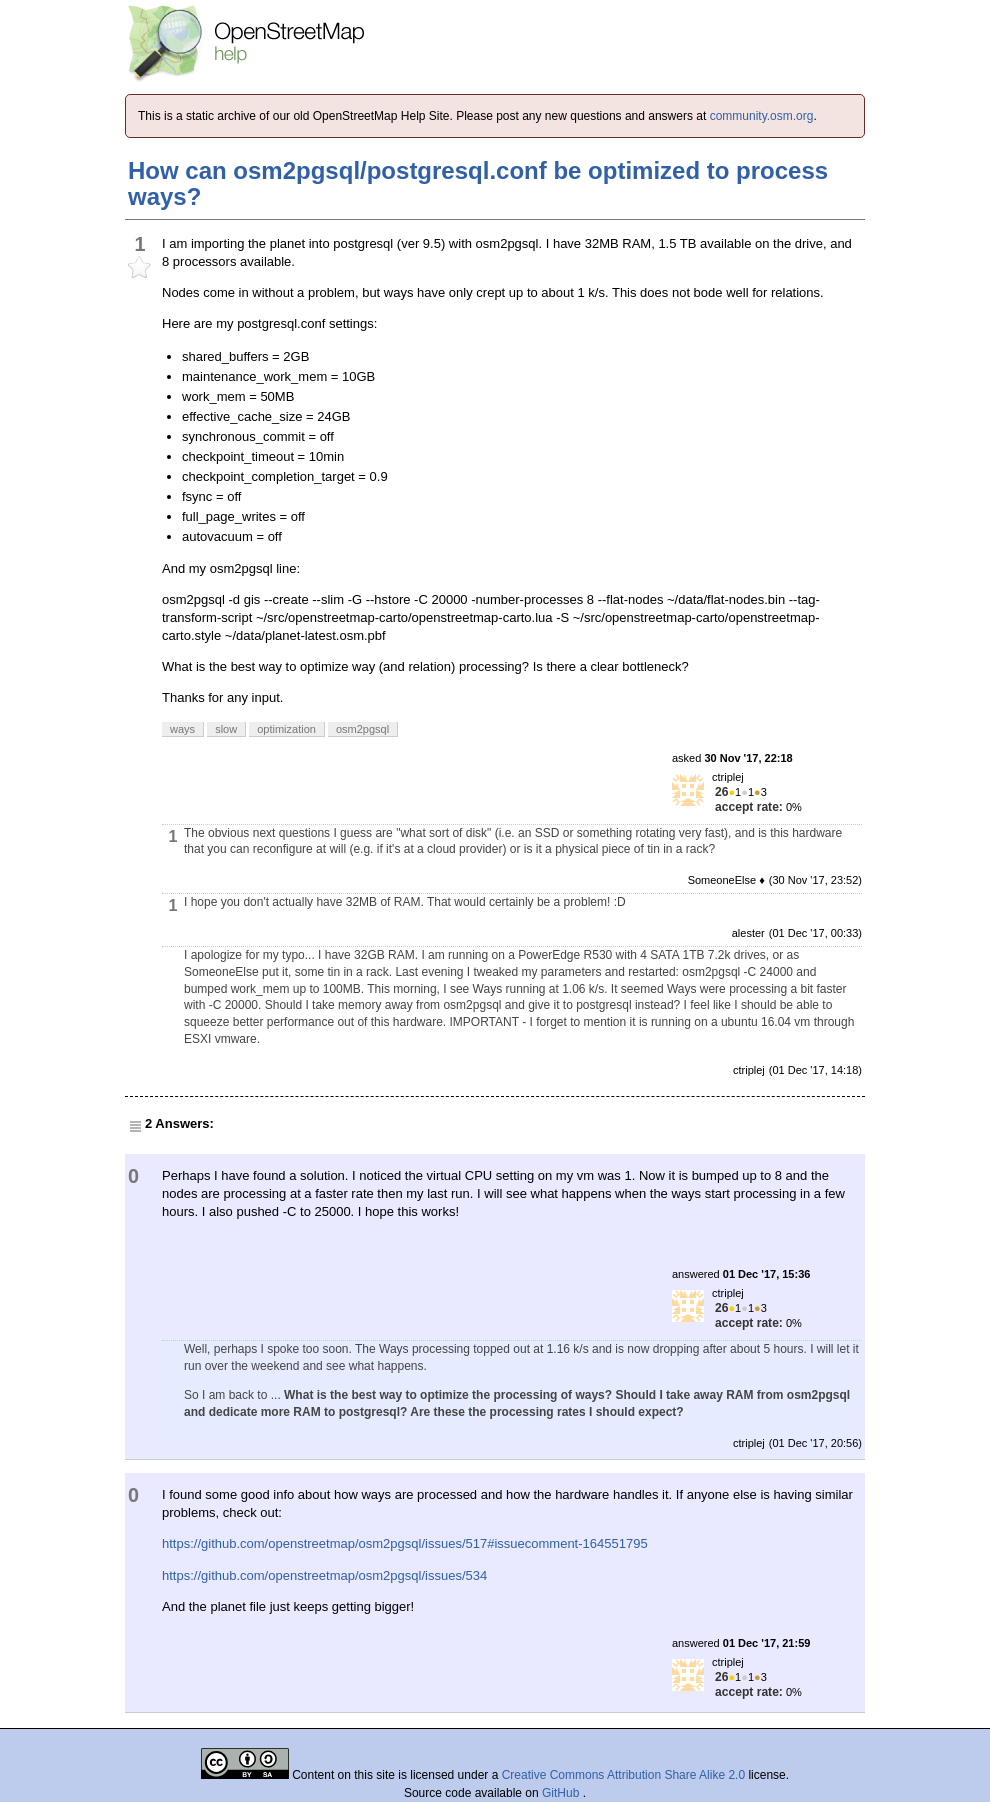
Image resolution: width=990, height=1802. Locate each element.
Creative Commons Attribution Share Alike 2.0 (623, 1775)
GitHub (562, 1793)
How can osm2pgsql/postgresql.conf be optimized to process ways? (478, 183)
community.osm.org (762, 116)
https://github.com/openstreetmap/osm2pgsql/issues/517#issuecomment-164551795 (405, 1543)
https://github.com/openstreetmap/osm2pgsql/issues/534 (324, 1575)
